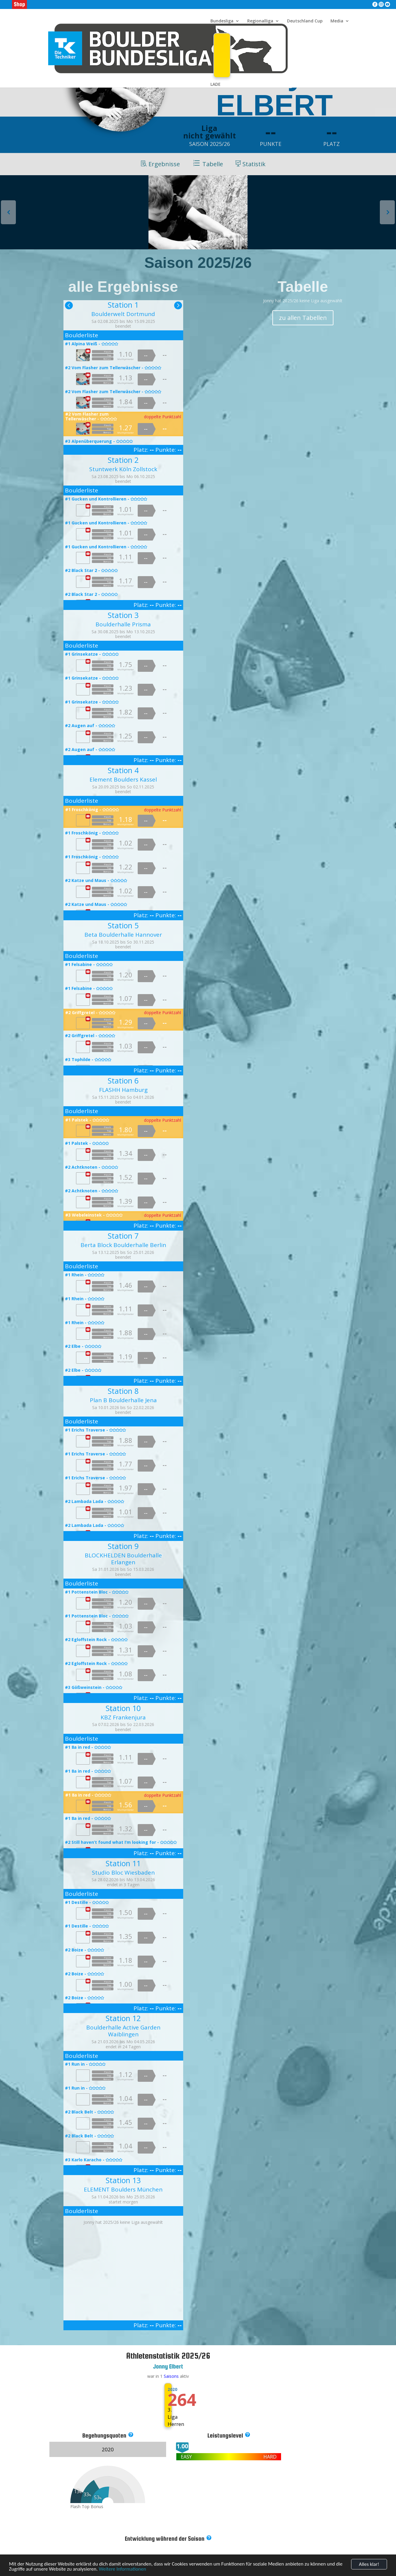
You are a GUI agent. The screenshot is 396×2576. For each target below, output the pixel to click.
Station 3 (123, 615)
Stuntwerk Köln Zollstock (123, 469)
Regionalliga (260, 21)
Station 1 (123, 305)
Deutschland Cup (305, 21)
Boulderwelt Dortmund (123, 314)
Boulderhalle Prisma (123, 624)
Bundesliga (221, 21)
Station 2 (123, 460)
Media (336, 21)
